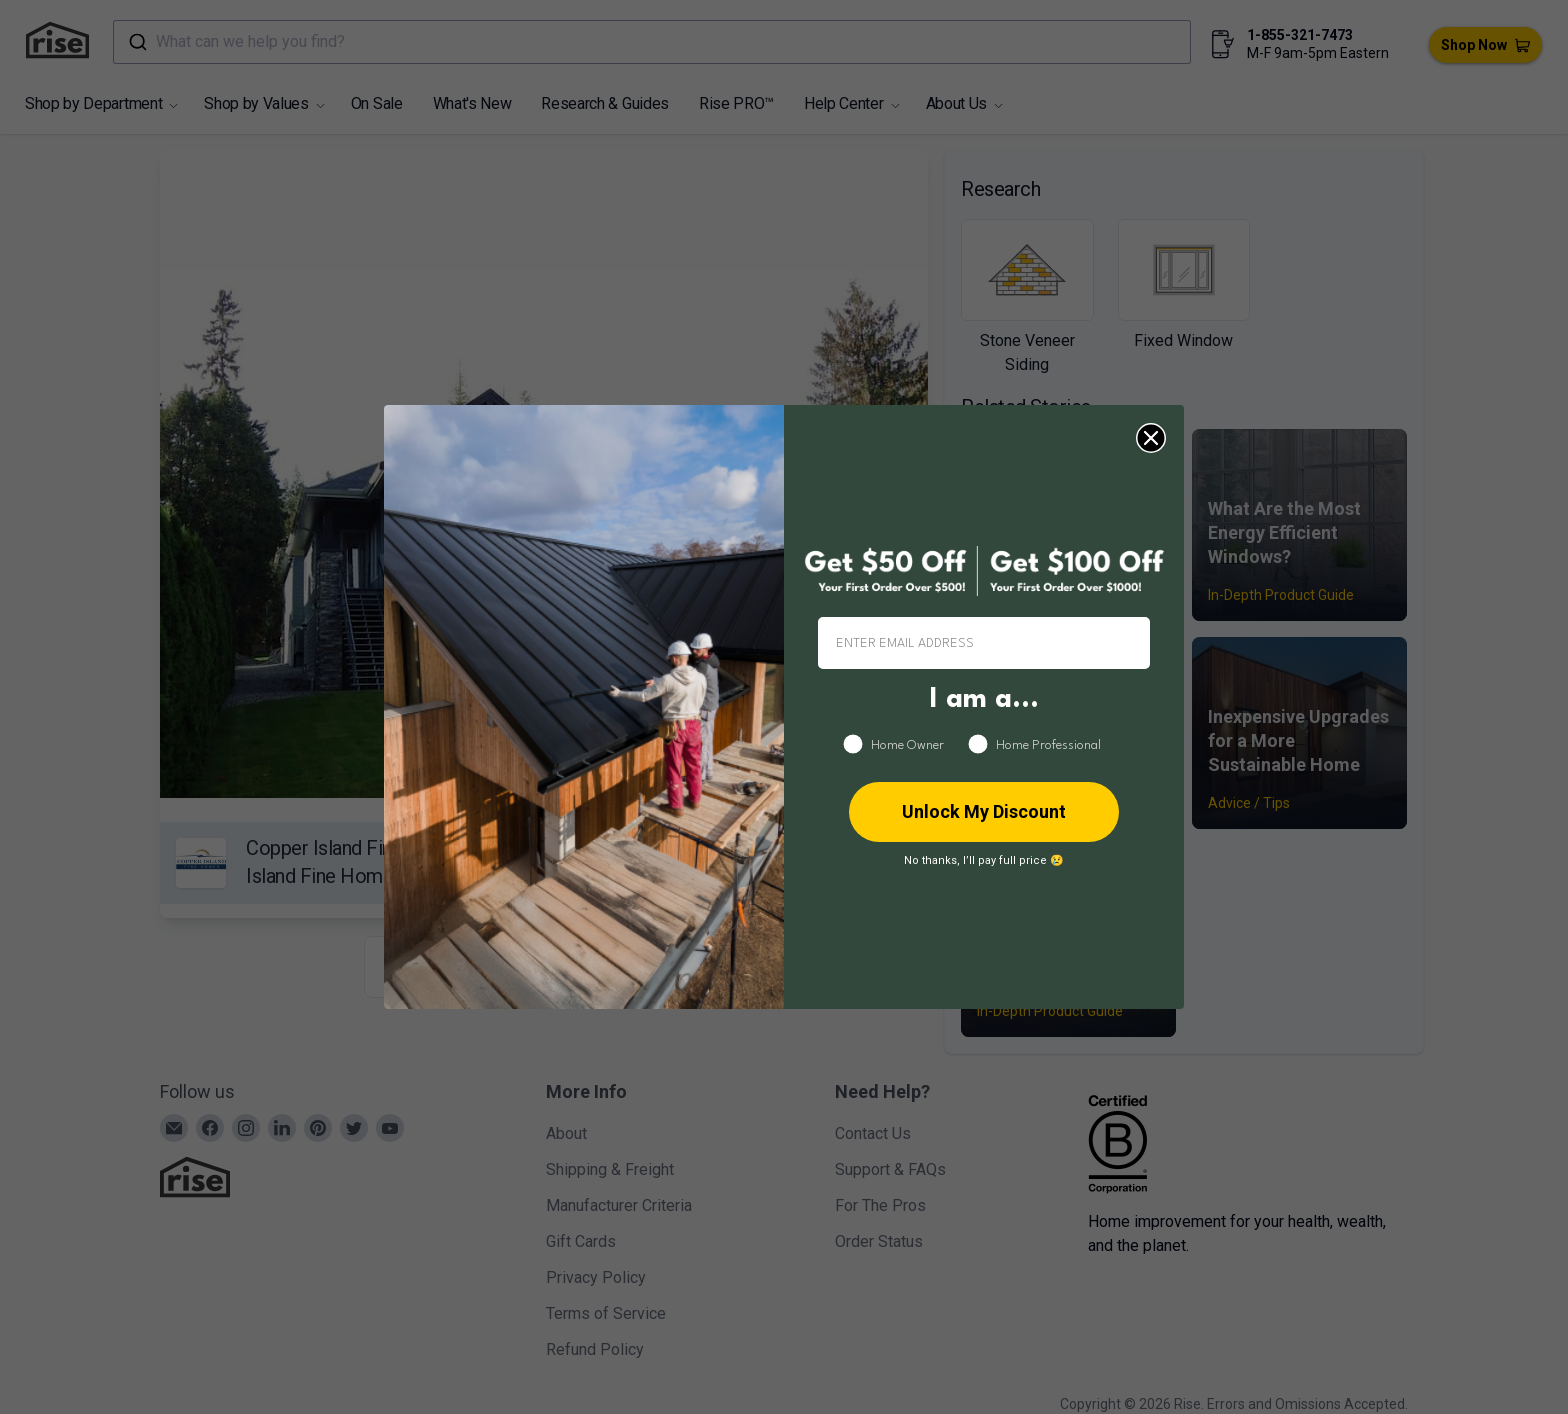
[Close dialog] (1151, 438)
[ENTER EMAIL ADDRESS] (984, 643)
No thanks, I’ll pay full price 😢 (984, 860)
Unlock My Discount (984, 811)
